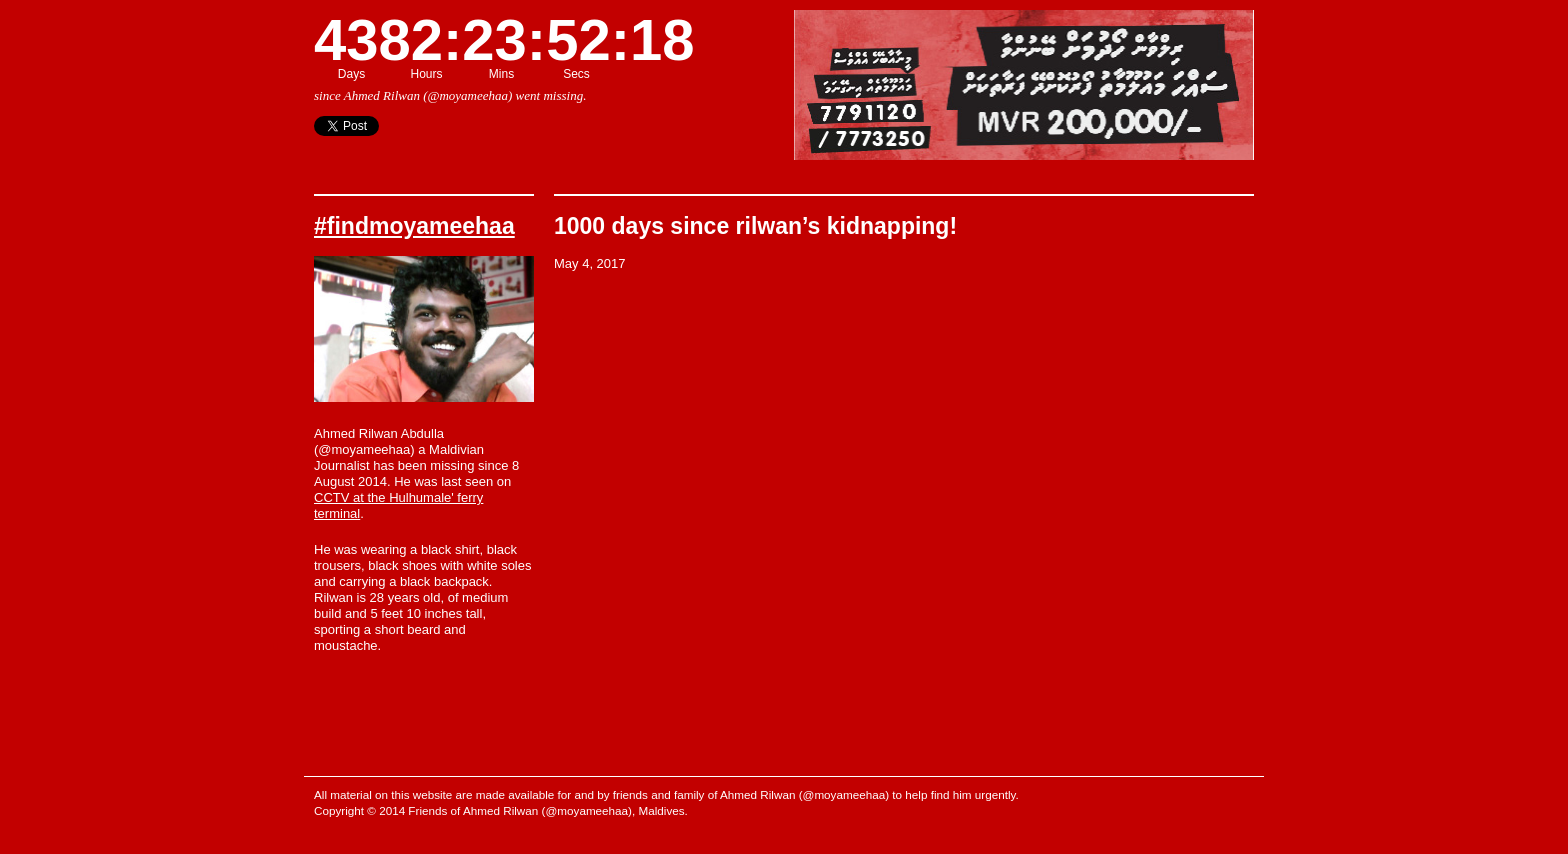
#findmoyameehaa (414, 226)
